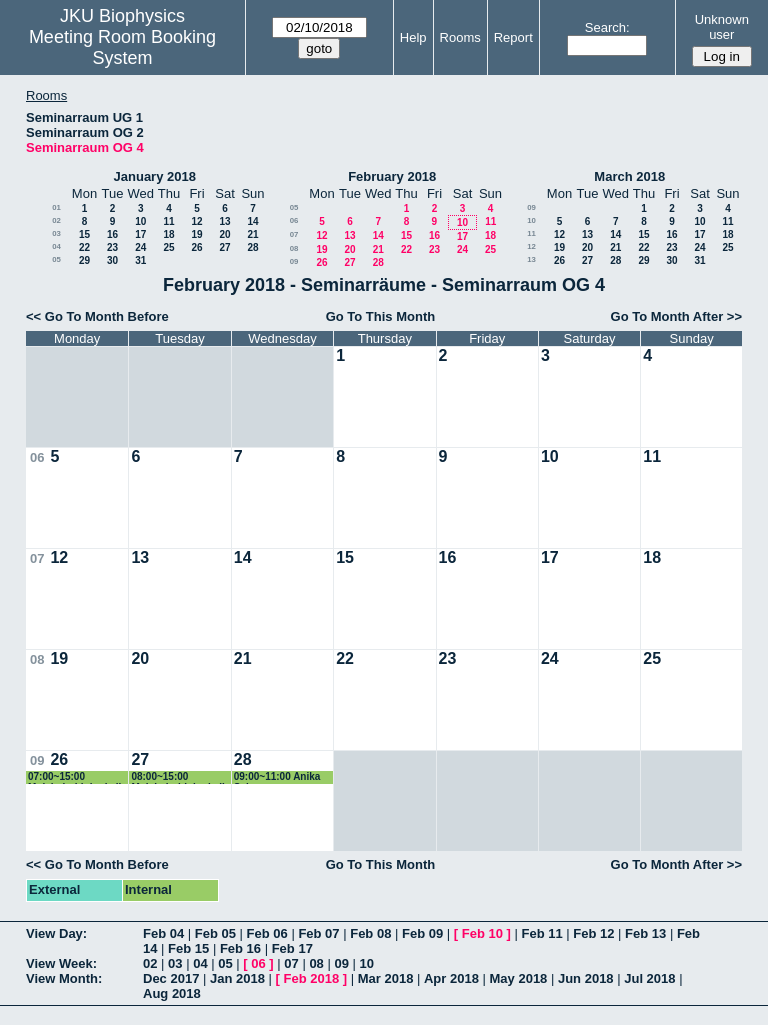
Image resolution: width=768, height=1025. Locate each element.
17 (140, 234)
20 (224, 234)
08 (294, 248)
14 (252, 221)
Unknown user (722, 27)
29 (84, 260)
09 (294, 261)
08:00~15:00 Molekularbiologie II (177, 777)
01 (56, 207)
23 (112, 247)
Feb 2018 (312, 978)
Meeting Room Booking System (122, 47)
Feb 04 (163, 933)
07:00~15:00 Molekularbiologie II (74, 777)
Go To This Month (381, 316)
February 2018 (392, 176)
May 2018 (519, 978)
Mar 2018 (386, 978)
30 (112, 260)
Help (413, 37)
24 (140, 247)
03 (56, 233)
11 (168, 221)
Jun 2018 (586, 978)
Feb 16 (240, 948)
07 (294, 234)
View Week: (61, 963)
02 (56, 220)
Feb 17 (292, 948)
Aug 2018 (172, 993)
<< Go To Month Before (97, 316)
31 (140, 260)
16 (112, 234)
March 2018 (629, 176)
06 (294, 220)
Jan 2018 (237, 978)
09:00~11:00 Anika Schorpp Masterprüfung (277, 777)
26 (196, 247)
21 (252, 234)
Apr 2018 (451, 978)
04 (56, 246)
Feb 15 (188, 948)
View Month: (64, 978)
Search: (607, 27)
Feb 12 (593, 933)
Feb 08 (370, 933)
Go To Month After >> (676, 316)
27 (224, 247)
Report (513, 37)
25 (168, 247)
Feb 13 (645, 933)
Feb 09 (422, 933)
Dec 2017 (171, 978)
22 (84, 247)
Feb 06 (267, 933)
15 (84, 234)
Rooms (460, 37)
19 (196, 234)
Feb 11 (541, 933)
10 (140, 221)
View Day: (56, 933)
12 (196, 221)
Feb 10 (482, 933)
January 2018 (155, 176)
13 (224, 221)
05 (56, 259)
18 (168, 234)
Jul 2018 (649, 978)
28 (252, 247)
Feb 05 (215, 933)
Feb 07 (318, 933)
